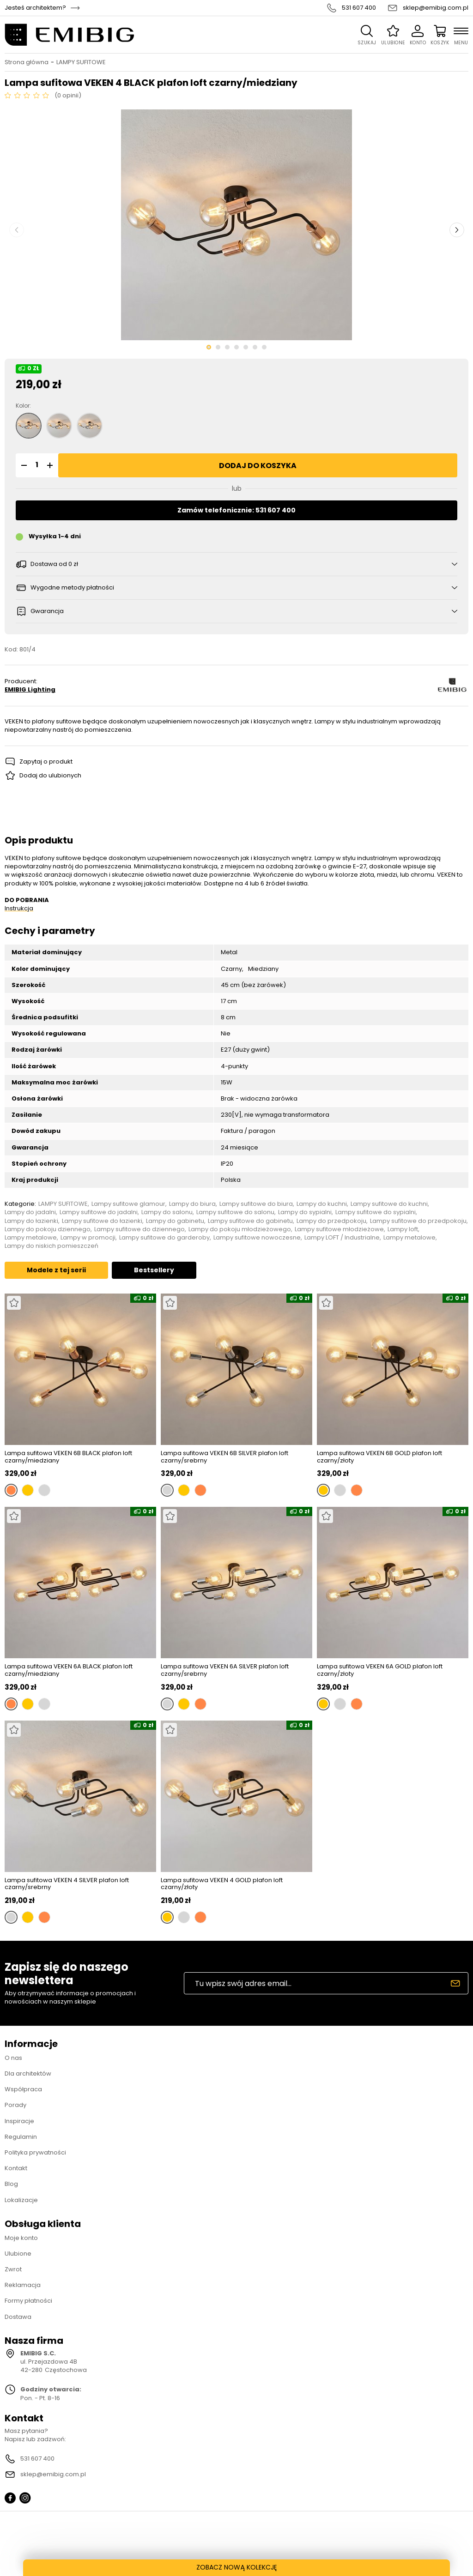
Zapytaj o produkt (46, 761)
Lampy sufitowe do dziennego (139, 1229)
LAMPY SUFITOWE (81, 62)
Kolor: (23, 405)
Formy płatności (28, 2300)
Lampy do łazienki (31, 1221)
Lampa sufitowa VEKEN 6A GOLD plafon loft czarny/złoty (380, 1670)
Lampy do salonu (167, 1212)
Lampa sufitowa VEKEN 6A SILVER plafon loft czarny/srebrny (225, 1670)
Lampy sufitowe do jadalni (99, 1212)
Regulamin (21, 2136)
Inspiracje (19, 2121)
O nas (13, 2057)
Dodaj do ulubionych (50, 775)
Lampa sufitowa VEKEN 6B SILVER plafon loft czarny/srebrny (224, 1457)
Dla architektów (28, 2073)
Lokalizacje (21, 2200)
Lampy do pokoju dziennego (48, 1229)
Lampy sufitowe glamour (128, 1204)
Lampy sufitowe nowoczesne (257, 1238)
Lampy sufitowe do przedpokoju (418, 1221)
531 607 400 (359, 8)
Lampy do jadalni (30, 1212)
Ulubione (18, 2253)
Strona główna (27, 62)
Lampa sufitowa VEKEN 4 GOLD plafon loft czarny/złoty (222, 1884)
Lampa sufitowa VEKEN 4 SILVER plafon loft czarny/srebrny (67, 1884)
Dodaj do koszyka (258, 465)
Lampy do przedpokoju (331, 1221)
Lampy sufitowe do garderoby (164, 1238)
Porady (15, 2105)
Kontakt (16, 2168)
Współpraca (23, 2089)
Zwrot (13, 2269)
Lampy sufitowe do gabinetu (250, 1221)
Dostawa (18, 2316)
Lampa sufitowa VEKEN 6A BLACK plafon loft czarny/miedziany (69, 1670)
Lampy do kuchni (322, 1204)
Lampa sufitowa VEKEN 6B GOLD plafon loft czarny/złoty (379, 1457)
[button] (23, 465)
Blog (11, 2183)
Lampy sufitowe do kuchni (389, 1204)
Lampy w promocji (88, 1238)
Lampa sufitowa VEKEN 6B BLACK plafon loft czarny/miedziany (68, 1457)
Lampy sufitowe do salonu (235, 1212)
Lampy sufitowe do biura (256, 1204)
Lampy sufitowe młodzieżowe (339, 1229)
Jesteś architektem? (35, 8)
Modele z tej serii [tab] (56, 1270)
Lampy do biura (192, 1204)
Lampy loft (403, 1229)
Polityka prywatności (35, 2152)
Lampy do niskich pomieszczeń (51, 1246)
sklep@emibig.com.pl (435, 8)
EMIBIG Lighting (30, 690)
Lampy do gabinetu (175, 1221)
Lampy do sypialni (305, 1212)
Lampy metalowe (31, 1238)
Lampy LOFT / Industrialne (342, 1238)
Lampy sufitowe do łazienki (102, 1221)
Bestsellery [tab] (154, 1270)
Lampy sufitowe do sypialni (375, 1212)
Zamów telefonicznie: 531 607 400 (236, 510)
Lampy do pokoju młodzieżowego (239, 1229)
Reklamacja (23, 2285)
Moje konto (21, 2237)
